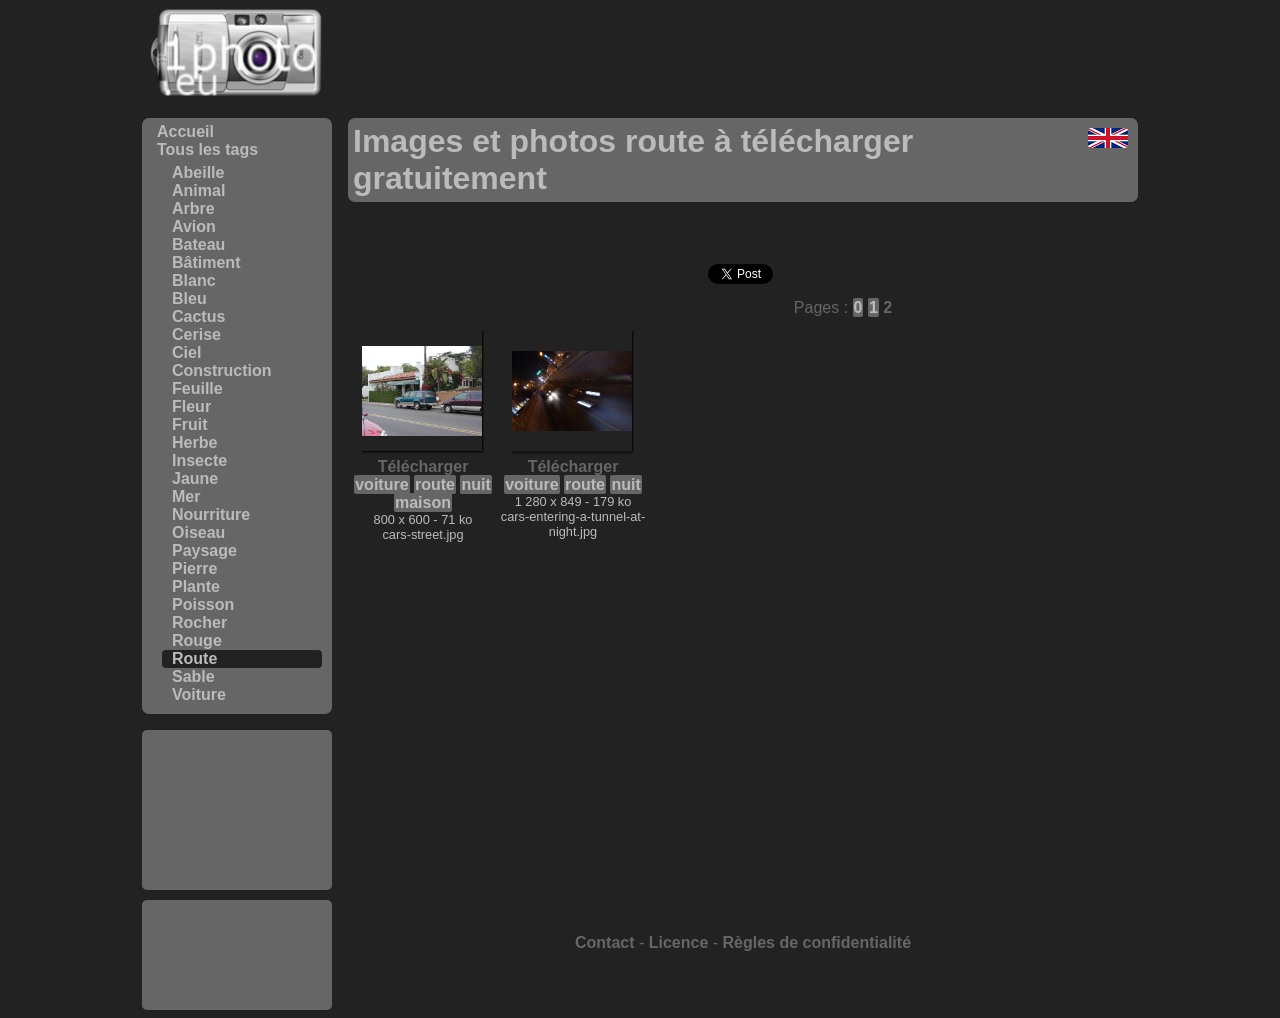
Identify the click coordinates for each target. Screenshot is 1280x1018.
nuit (475, 484)
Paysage (204, 550)
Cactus (198, 316)
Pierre (194, 568)
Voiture (199, 694)
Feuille (197, 388)
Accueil (185, 131)
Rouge (197, 640)
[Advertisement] (237, 810)
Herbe (194, 442)
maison (423, 502)
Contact (605, 942)
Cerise (196, 334)
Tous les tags (207, 149)
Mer (186, 496)
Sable (193, 676)
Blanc (194, 280)
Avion (194, 226)
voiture (381, 484)
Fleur (191, 406)
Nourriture (211, 514)
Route (194, 658)
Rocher (199, 622)
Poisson (203, 604)
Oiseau (198, 532)
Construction (222, 370)
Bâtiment (206, 262)
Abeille (198, 172)
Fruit (190, 424)
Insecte (199, 460)
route (435, 484)
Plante (196, 586)
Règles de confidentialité (817, 942)
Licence (679, 942)
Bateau (198, 244)
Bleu (189, 298)
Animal (198, 190)
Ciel (186, 352)
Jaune (195, 478)
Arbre (193, 208)
